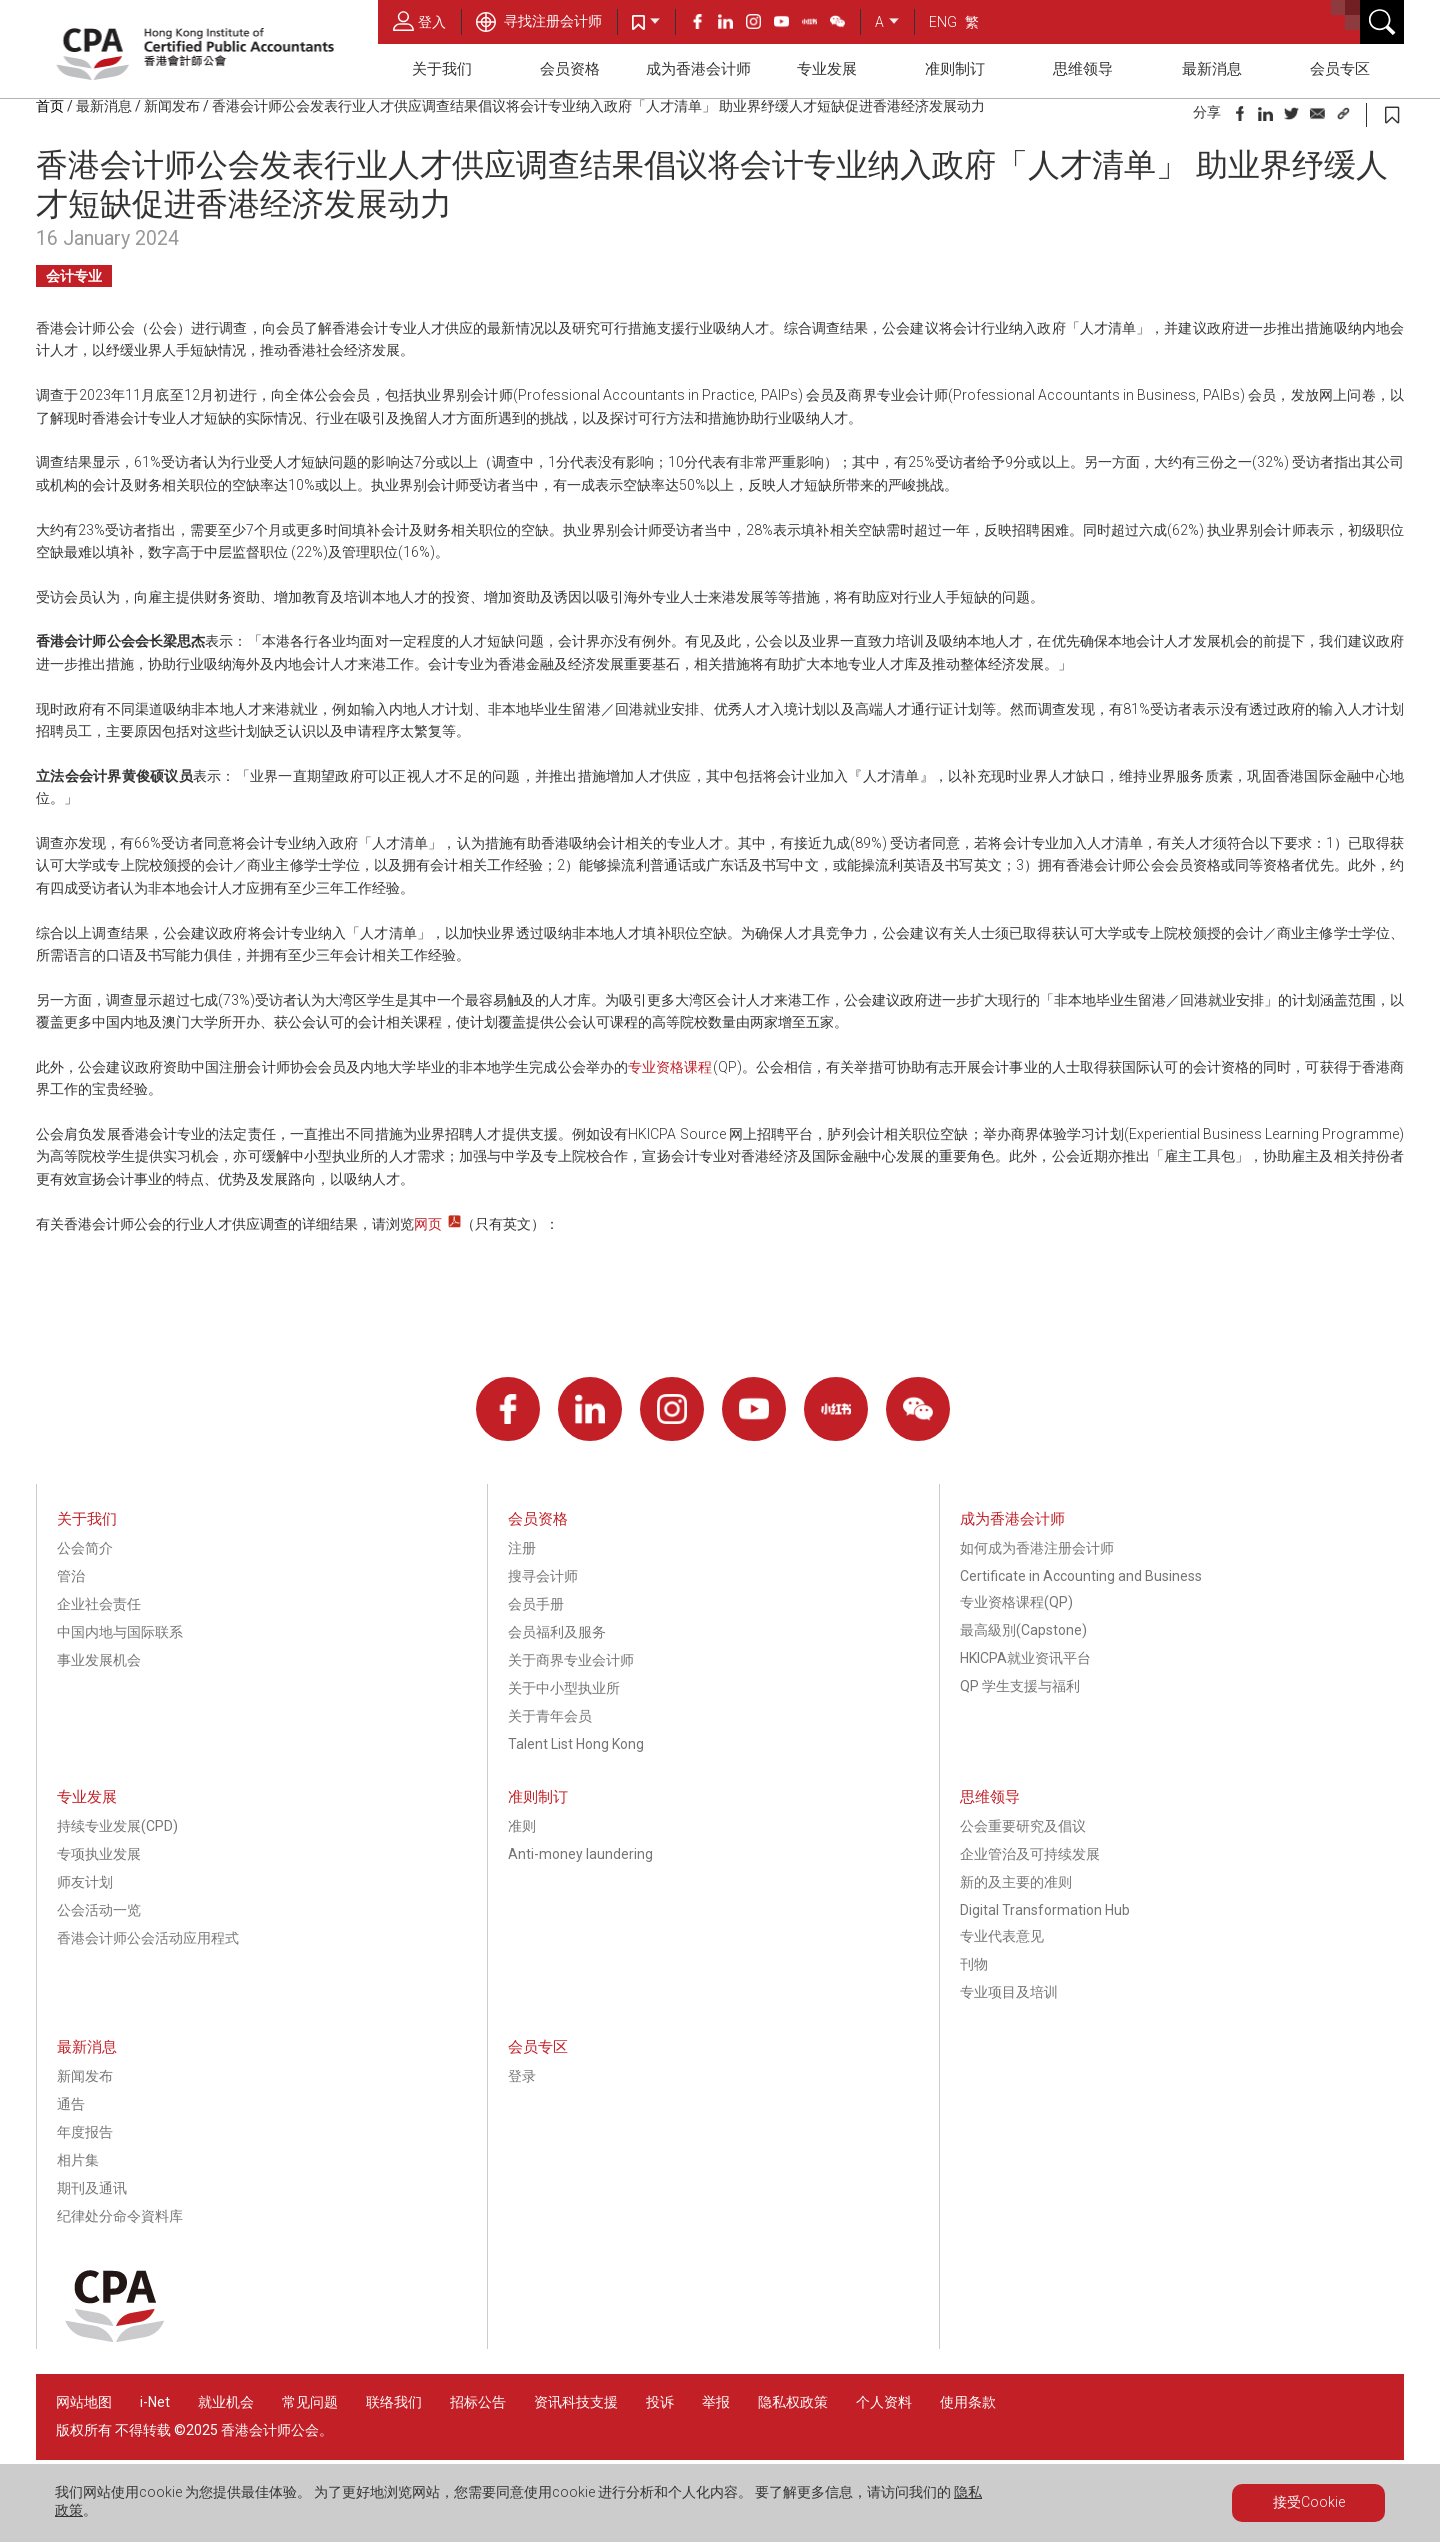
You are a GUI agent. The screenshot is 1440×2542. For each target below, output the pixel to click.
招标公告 (478, 2402)
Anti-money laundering (580, 1854)
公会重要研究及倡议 (1023, 1826)
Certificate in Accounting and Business (1081, 1576)
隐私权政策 (793, 2402)
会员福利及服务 (557, 1632)
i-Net (155, 2402)
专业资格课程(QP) (1016, 1602)
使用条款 (968, 2402)
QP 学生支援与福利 (1020, 1686)
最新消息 (1212, 69)
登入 (419, 21)
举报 (716, 2402)
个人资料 (884, 2402)
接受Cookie (1309, 2502)
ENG (943, 22)
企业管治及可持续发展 (1030, 1854)
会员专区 (1340, 69)
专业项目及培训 (1009, 1992)
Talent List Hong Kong (576, 1744)
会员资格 (570, 69)
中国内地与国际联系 (120, 1632)
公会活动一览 (99, 1910)
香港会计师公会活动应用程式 (148, 1938)
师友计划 (85, 1882)
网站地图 (84, 2402)
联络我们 (394, 2402)
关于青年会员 (550, 1716)
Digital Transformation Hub (1045, 1910)
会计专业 (74, 276)
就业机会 (227, 2402)
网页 (428, 1224)
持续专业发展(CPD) (117, 1826)
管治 (71, 1576)
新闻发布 (172, 106)
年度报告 (85, 2132)
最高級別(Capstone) (1023, 1630)
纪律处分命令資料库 (120, 2216)
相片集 (78, 2160)
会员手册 (536, 1604)
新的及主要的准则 (1016, 1882)
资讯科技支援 (576, 2402)
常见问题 (310, 2402)
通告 (71, 2104)
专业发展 (827, 69)
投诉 (660, 2402)
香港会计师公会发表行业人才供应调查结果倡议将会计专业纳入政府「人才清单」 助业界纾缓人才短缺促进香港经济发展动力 (598, 106)
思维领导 (1083, 69)
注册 (522, 1548)
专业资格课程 (670, 1067)
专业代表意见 (1002, 1936)
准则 (522, 1826)
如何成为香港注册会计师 (1037, 1548)
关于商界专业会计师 (571, 1660)
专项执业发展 (99, 1854)
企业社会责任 (99, 1604)
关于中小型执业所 (564, 1688)
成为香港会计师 (698, 69)
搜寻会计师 (543, 1576)
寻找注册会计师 (539, 21)
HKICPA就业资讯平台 (1025, 1658)
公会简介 (85, 1548)
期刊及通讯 (92, 2188)
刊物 (974, 1964)
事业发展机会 (99, 1660)
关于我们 (442, 69)
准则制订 (955, 69)
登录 (522, 2076)
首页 (50, 106)
